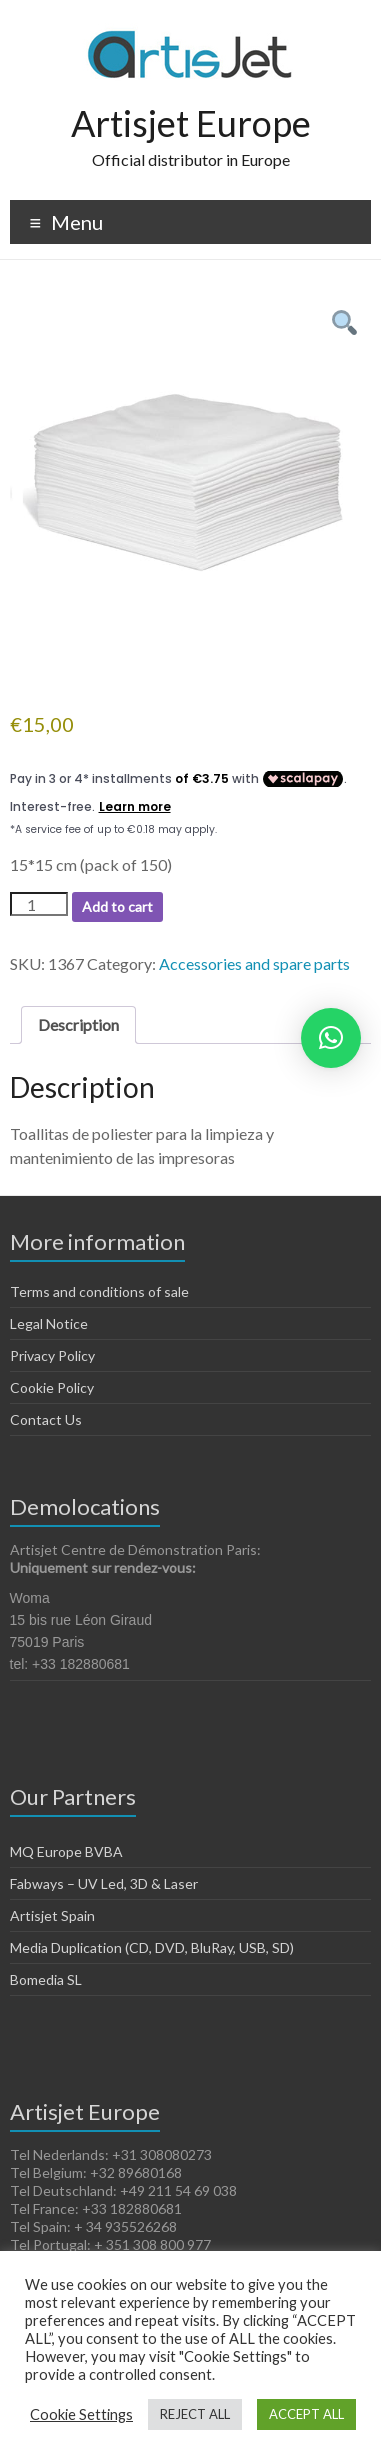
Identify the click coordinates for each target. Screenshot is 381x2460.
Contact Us (46, 1419)
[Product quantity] (39, 904)
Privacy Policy (52, 1355)
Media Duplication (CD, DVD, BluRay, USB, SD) (152, 1947)
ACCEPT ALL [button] (306, 2414)
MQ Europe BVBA (66, 1851)
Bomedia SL (46, 1979)
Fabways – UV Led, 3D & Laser (104, 1883)
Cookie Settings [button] (81, 2414)
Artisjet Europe (191, 123)
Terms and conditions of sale (99, 1291)
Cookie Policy (52, 1387)
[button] (331, 1038)
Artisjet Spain (52, 1915)
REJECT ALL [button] (195, 2414)
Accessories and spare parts (254, 963)
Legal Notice (49, 1323)
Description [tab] (78, 1024)
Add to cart (117, 906)
